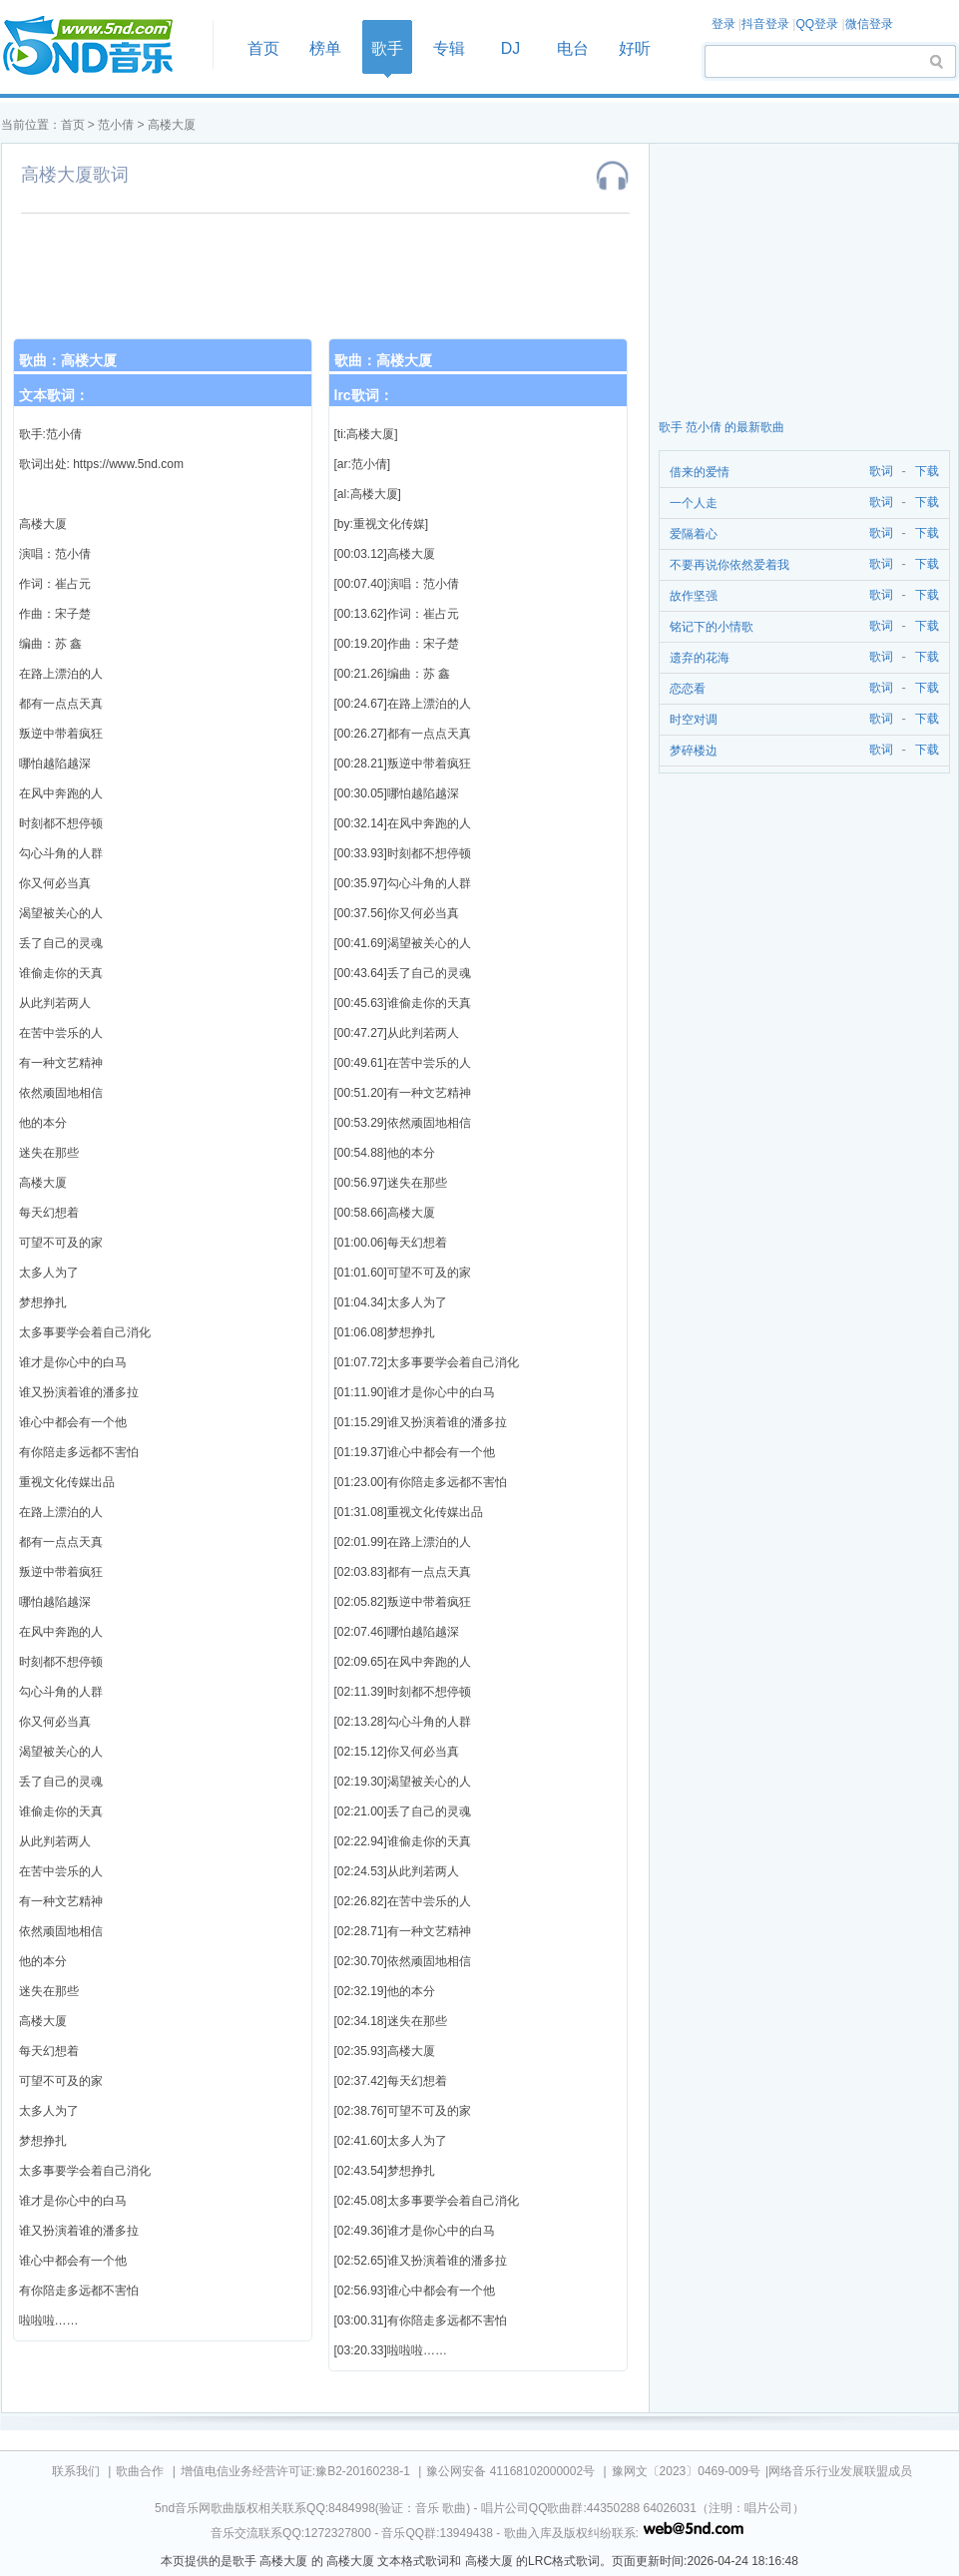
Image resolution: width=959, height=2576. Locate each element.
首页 (101, 46)
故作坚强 (694, 596)
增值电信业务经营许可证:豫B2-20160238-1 (295, 2471)
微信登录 (869, 24)
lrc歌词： (363, 395)
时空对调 (694, 720)
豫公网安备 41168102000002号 (510, 2471)
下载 (927, 471)
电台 (573, 48)
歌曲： (68, 360)
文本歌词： (54, 395)
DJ (511, 48)
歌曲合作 (140, 2471)
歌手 (387, 48)
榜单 (325, 48)
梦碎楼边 (694, 751)
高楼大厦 (172, 125)
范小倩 (116, 125)
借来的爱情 (699, 472)
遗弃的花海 (699, 658)
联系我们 (76, 2471)
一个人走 (694, 503)
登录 (723, 24)
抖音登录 (765, 24)
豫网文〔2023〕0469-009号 (686, 2471)
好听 (635, 48)
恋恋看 (688, 689)
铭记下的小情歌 (711, 627)
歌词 (877, 471)
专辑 (449, 48)
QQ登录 (816, 24)
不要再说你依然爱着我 (729, 565)
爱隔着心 (694, 534)
